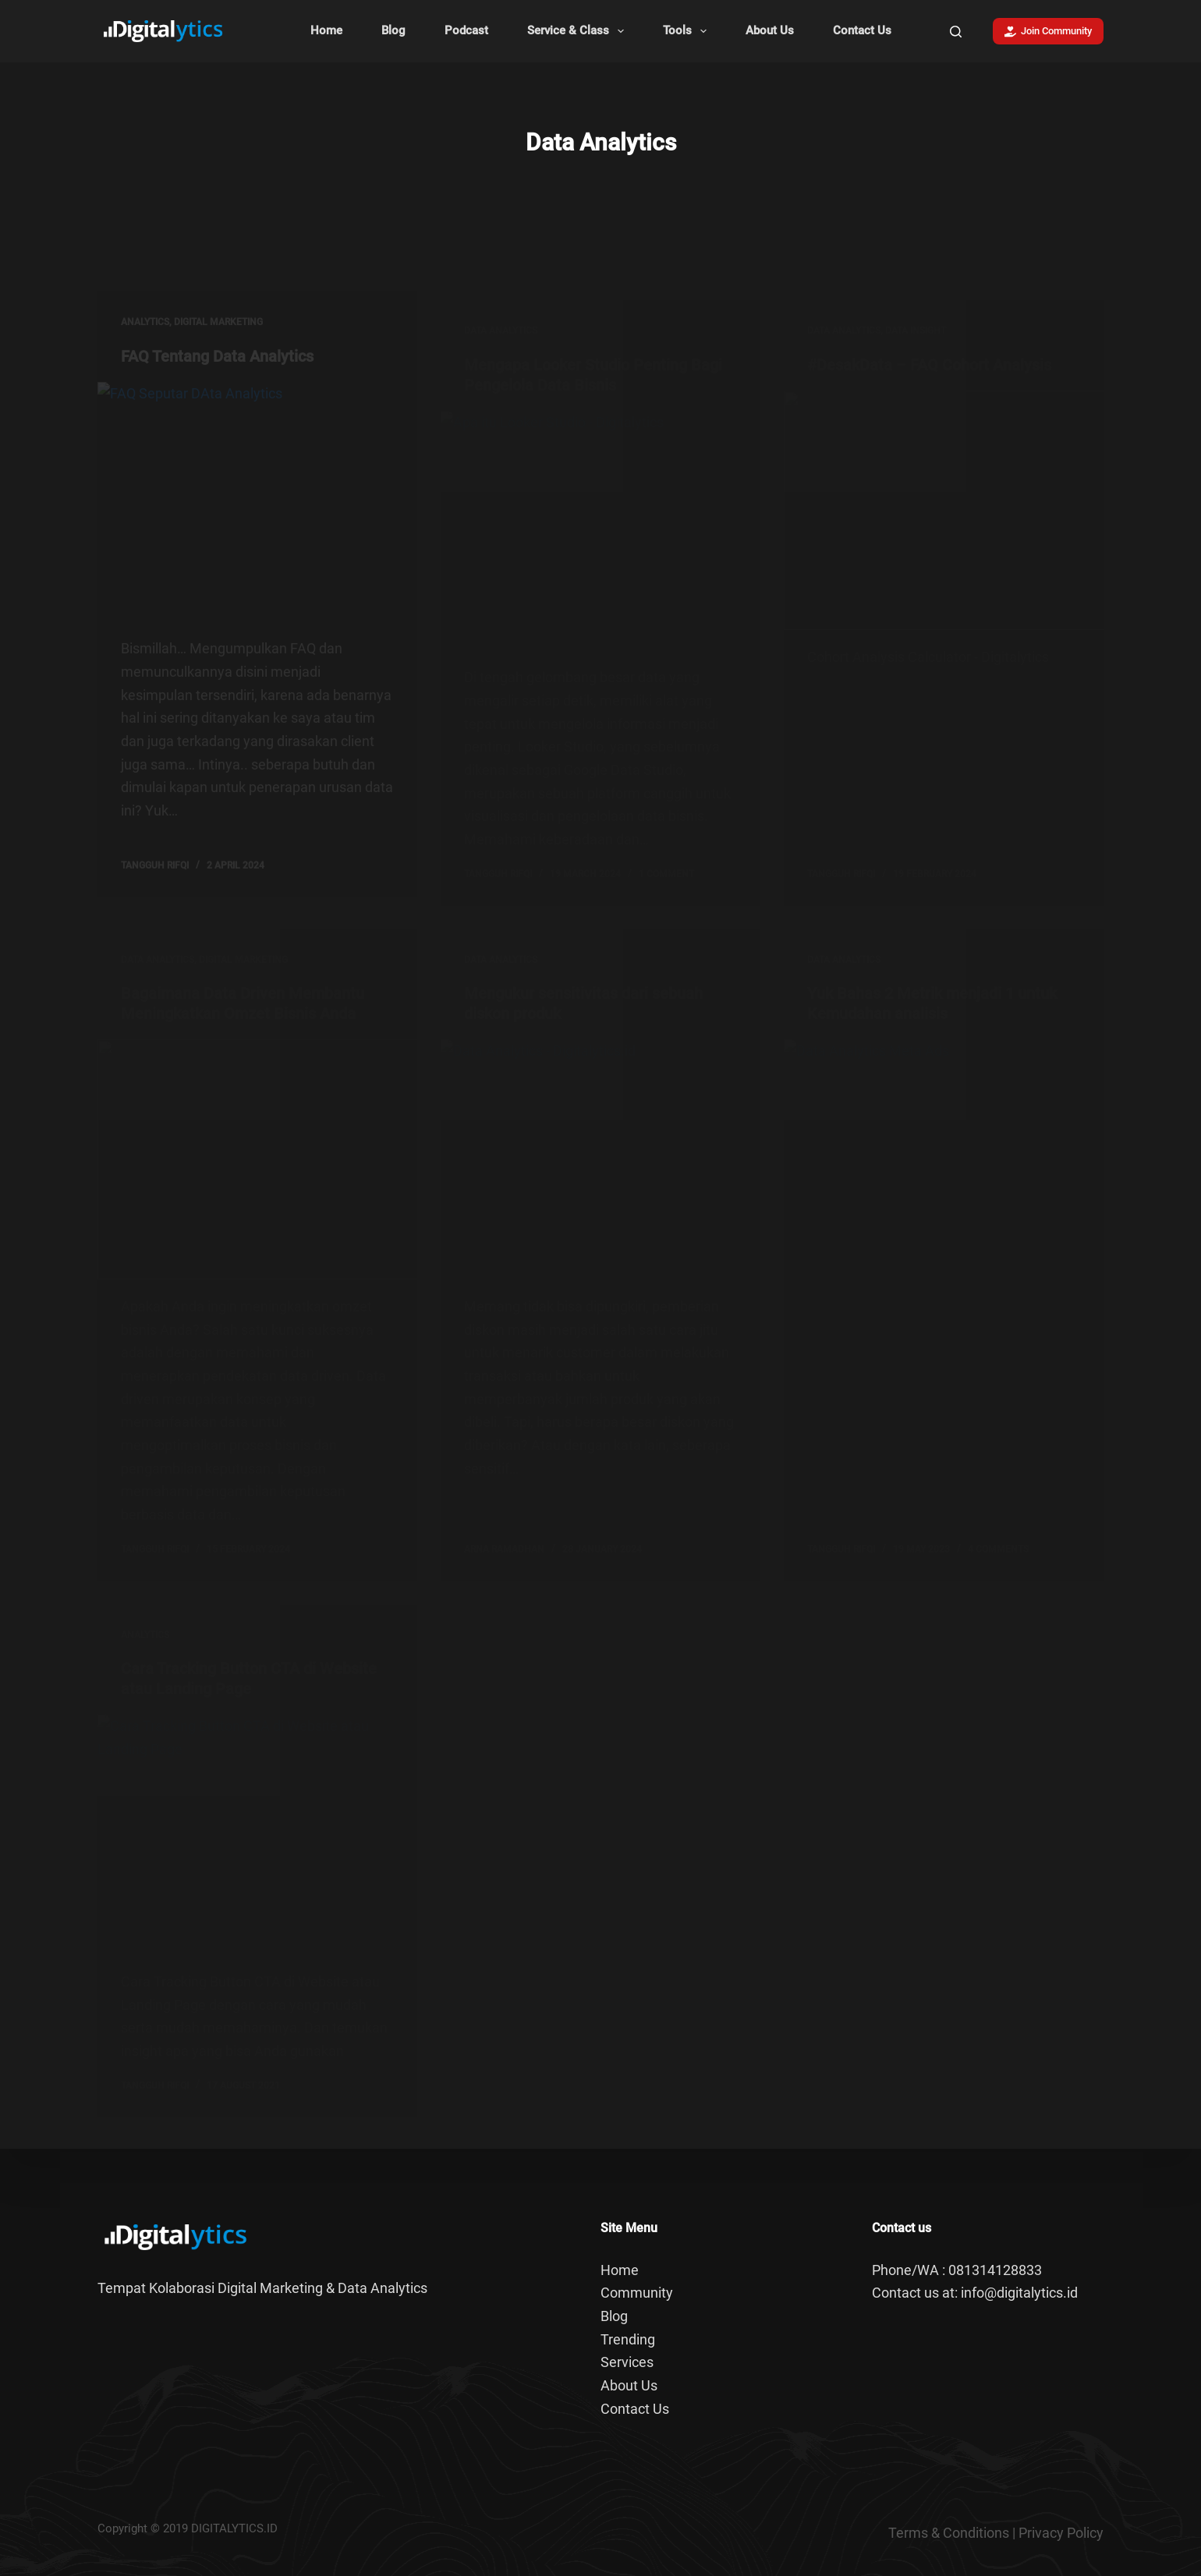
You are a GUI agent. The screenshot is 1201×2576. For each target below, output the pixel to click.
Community (636, 2292)
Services (627, 2362)
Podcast (466, 30)
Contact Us (862, 30)
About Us (770, 30)
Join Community (1048, 31)
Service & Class (578, 31)
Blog (393, 30)
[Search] (956, 31)
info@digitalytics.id (1019, 2292)
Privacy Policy (1061, 2533)
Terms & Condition (945, 2533)
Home (326, 30)
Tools (688, 31)
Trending (627, 2339)
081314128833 (995, 2270)
